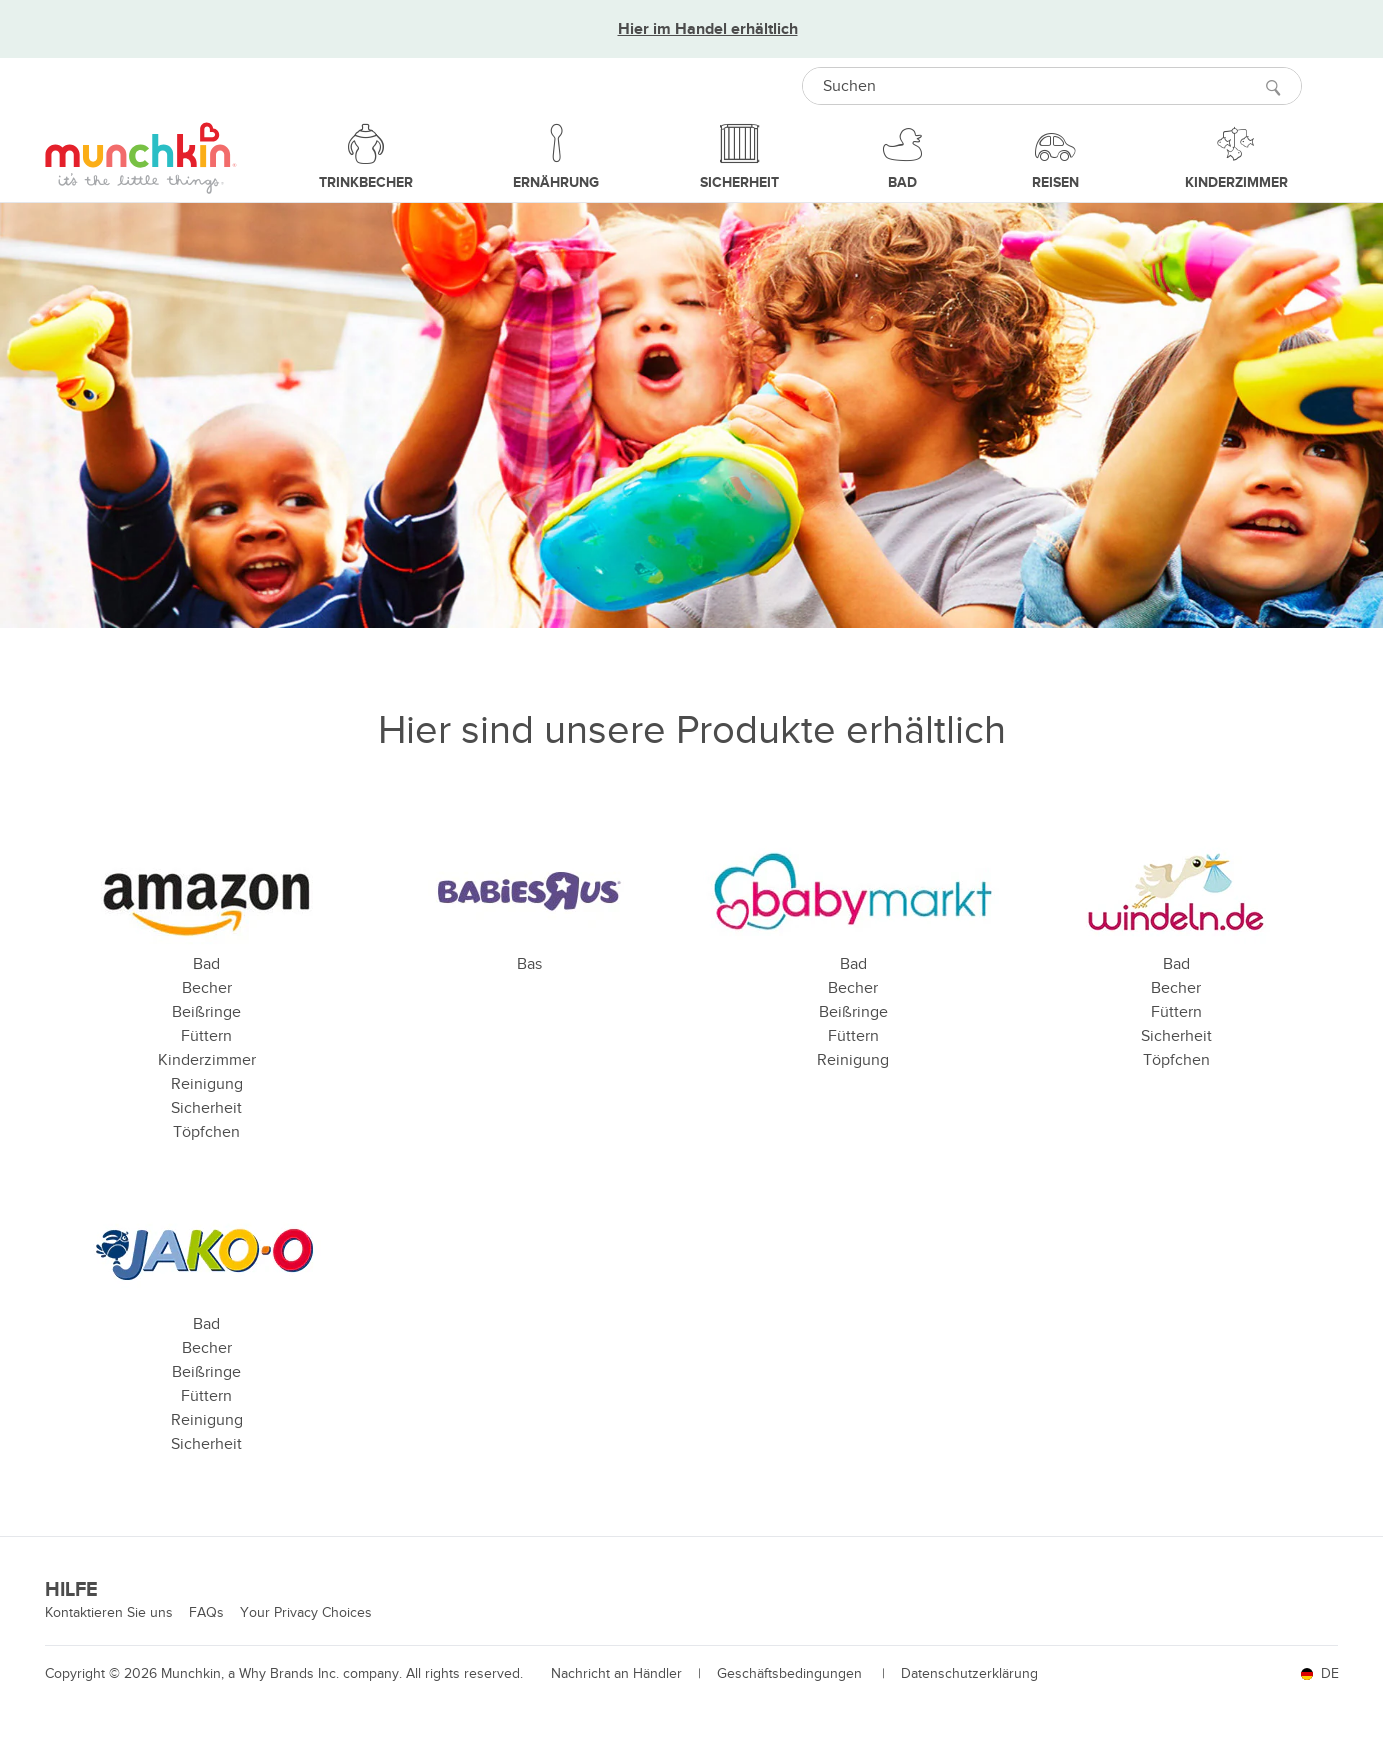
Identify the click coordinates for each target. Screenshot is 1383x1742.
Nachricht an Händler (616, 1673)
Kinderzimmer (207, 1060)
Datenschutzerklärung (969, 1673)
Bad (206, 964)
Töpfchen (206, 1132)
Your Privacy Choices (306, 1612)
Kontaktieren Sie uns (109, 1612)
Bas (529, 964)
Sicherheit (206, 1108)
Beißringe (206, 1012)
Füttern (206, 1036)
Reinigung (207, 1084)
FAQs (206, 1612)
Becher (207, 988)
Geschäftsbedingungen (791, 1673)
